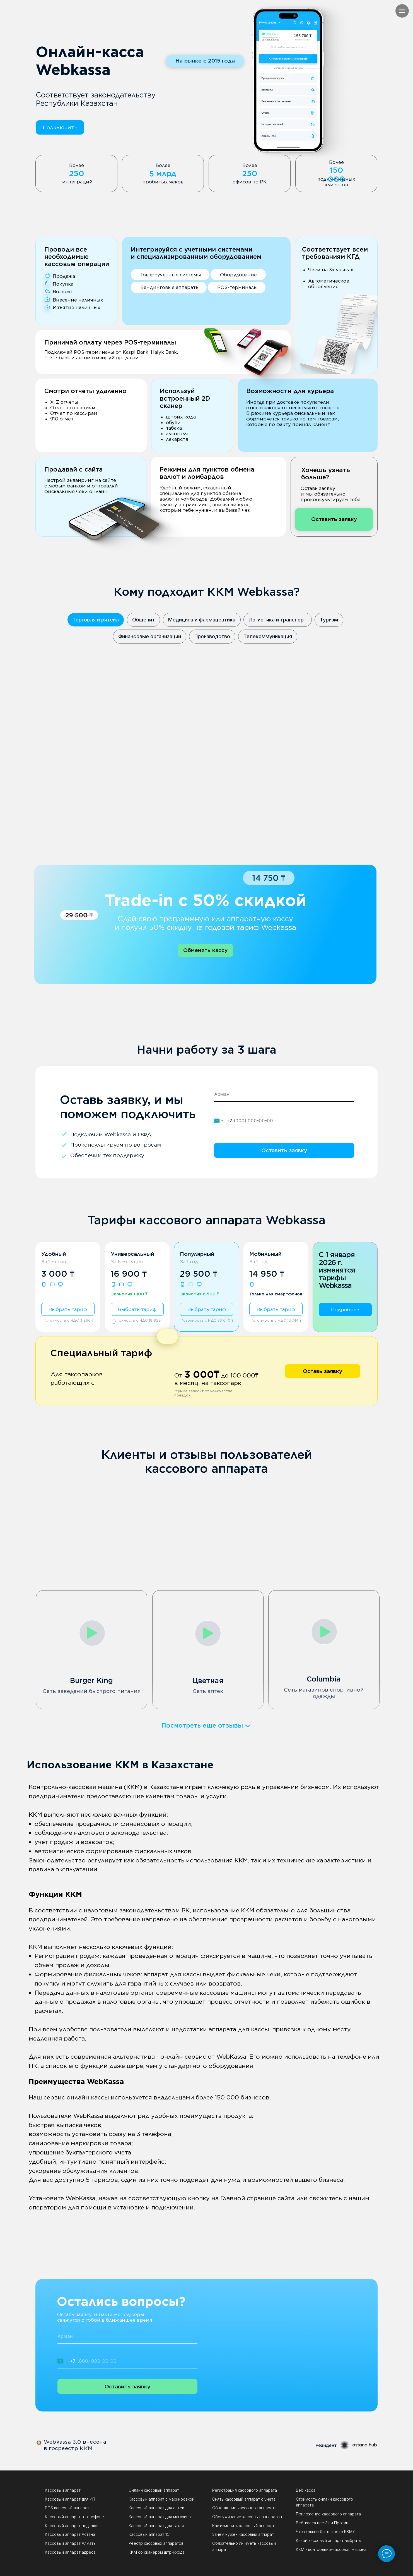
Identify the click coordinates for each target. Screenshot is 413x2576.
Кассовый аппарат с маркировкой (161, 2499)
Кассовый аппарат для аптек (156, 2507)
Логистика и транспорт (277, 620)
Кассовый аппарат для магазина (160, 2516)
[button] (60, 127)
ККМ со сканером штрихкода (157, 2552)
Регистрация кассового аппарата (244, 2490)
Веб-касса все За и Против (322, 2522)
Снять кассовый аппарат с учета (244, 2499)
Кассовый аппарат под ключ (72, 2525)
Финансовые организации (149, 636)
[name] (284, 1094)
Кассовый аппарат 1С (149, 2534)
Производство (212, 636)
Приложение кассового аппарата (328, 2514)
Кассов (52, 2534)
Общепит (143, 620)
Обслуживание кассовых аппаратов (247, 2516)
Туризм (329, 620)
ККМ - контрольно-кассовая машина (331, 2549)
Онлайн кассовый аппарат (154, 2490)
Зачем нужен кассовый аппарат (243, 2534)
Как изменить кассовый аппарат (243, 2525)
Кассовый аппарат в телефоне (74, 2516)
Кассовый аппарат (63, 2490)
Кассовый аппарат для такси (156, 2525)
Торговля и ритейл (96, 620)
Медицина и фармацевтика (201, 620)
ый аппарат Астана (77, 2534)
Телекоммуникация (267, 636)
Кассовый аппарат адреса (70, 2552)
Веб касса (305, 2490)
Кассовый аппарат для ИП (70, 2499)
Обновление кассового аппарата (244, 2507)
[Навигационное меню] (402, 11)
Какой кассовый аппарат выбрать (328, 2540)
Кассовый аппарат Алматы (70, 2543)
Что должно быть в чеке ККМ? (325, 2531)
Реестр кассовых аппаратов (156, 2543)
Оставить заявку (284, 1150)
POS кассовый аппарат (67, 2507)
